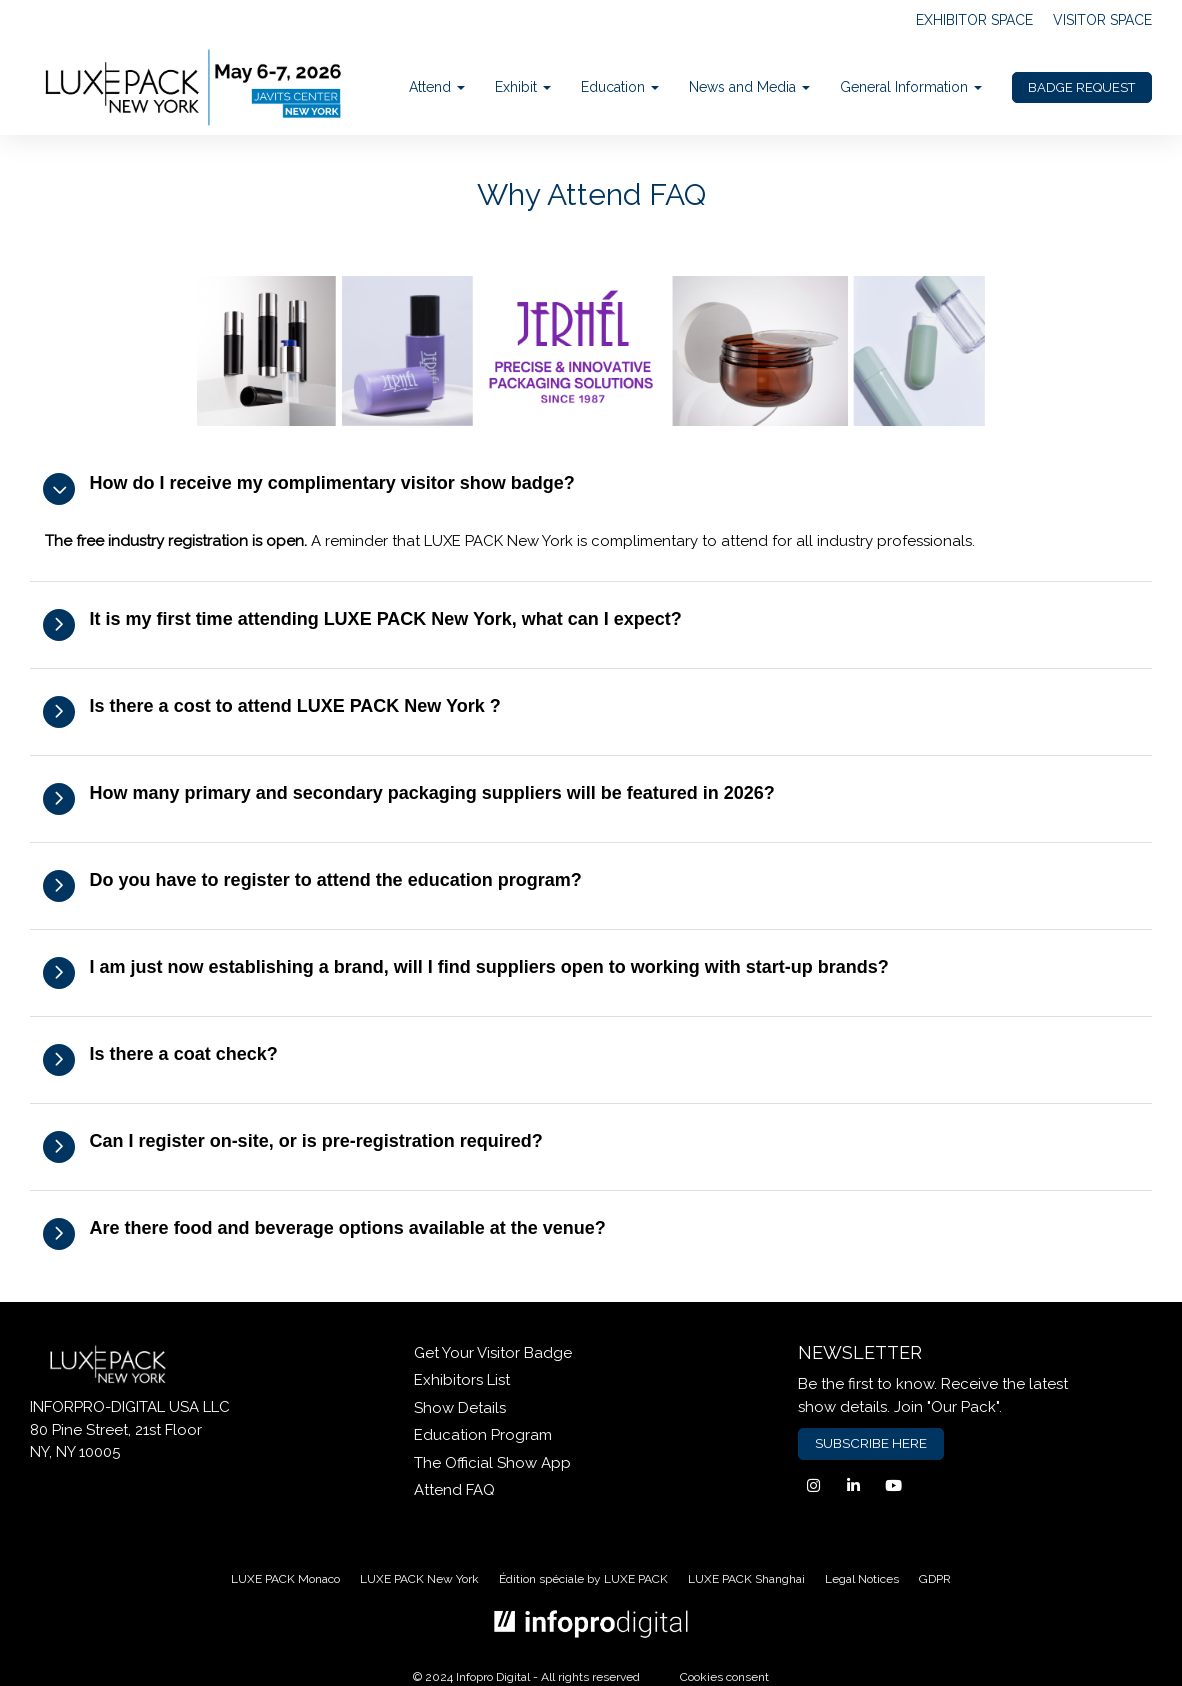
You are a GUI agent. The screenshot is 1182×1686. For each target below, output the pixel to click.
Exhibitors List (462, 1380)
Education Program (483, 1435)
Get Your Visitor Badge (493, 1353)
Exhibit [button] (523, 87)
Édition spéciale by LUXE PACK (583, 1579)
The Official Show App (492, 1463)
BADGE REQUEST (1081, 87)
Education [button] (620, 87)
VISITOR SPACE (1102, 20)
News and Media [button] (749, 87)
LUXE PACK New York (419, 1579)
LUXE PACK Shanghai (746, 1579)
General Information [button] (911, 87)
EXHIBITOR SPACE (974, 20)
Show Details (460, 1408)
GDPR (935, 1579)
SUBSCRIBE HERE (871, 1443)
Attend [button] (437, 87)
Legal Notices (862, 1579)
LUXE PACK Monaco (285, 1579)
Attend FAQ (454, 1490)
